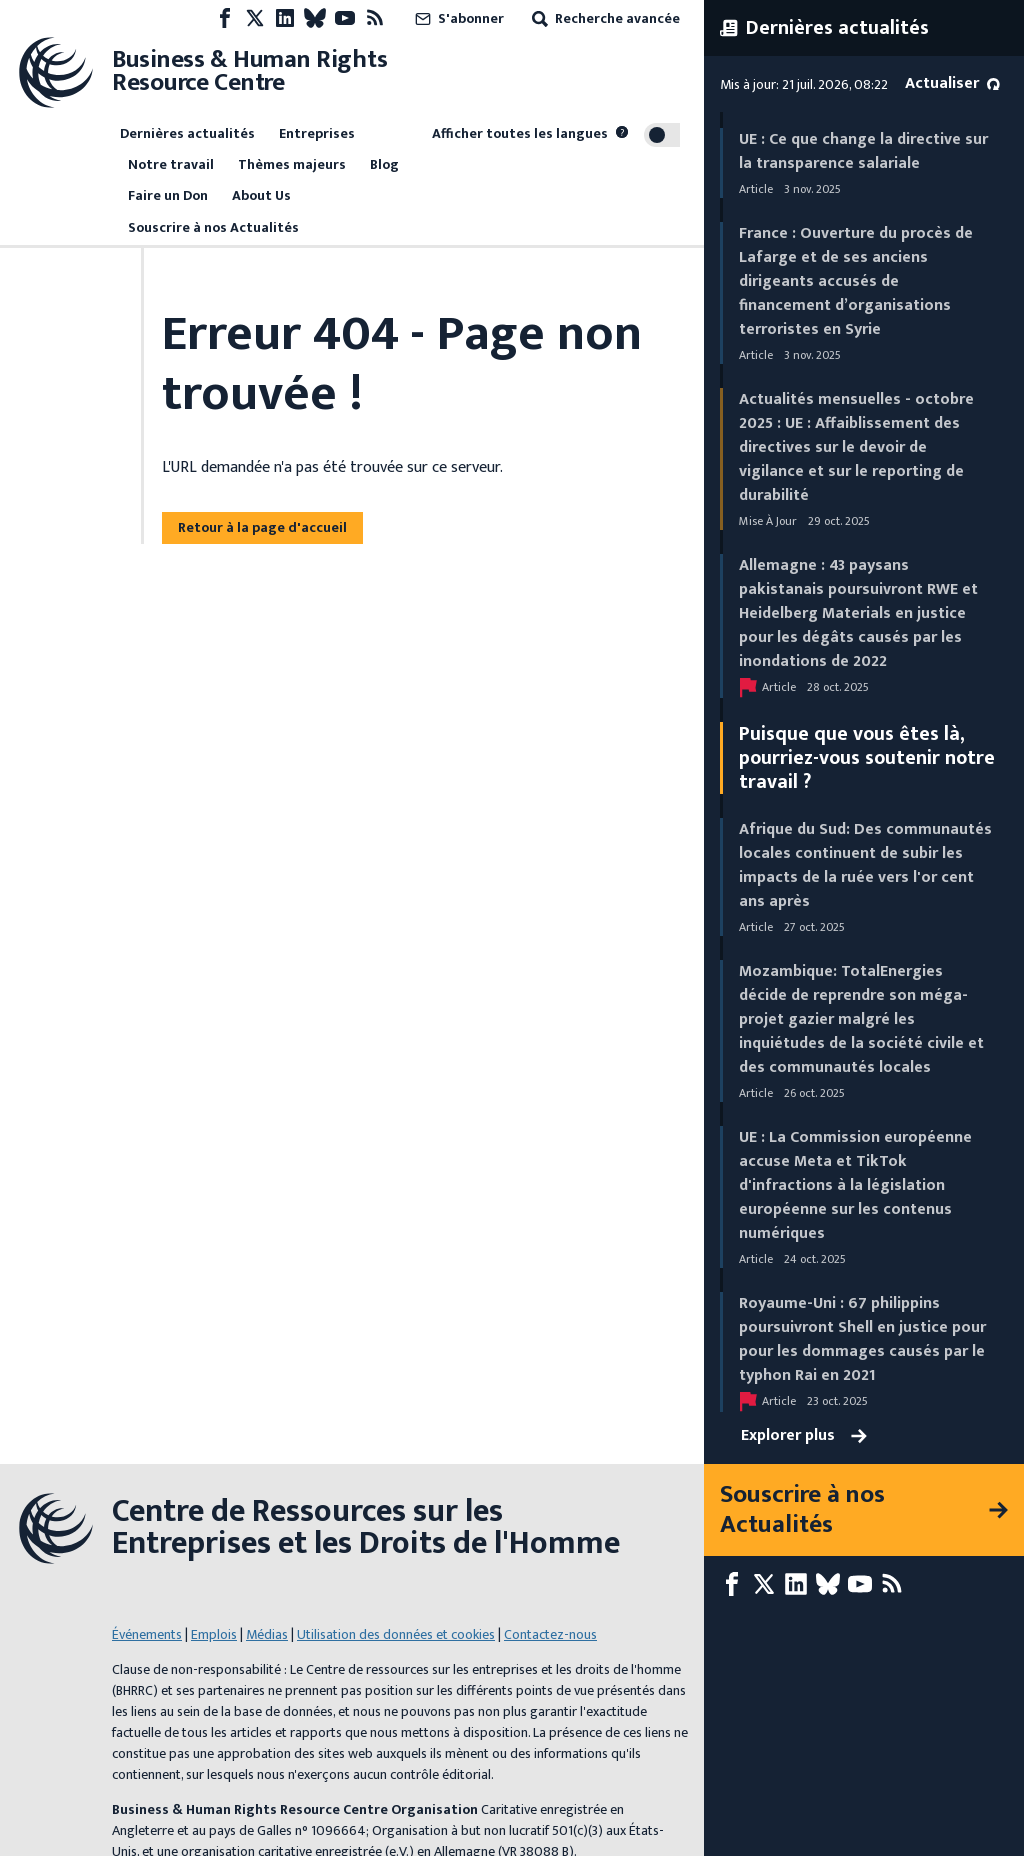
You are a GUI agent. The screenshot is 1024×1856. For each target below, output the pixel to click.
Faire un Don (168, 195)
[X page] (255, 18)
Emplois (214, 1598)
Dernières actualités (187, 133)
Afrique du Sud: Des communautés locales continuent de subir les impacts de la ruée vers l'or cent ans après (865, 865)
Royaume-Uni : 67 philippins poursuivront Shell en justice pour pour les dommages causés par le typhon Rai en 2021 (862, 1339)
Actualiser (952, 83)
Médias (267, 1598)
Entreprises (317, 133)
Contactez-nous (550, 1598)
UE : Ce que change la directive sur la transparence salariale (863, 151)
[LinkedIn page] (285, 18)
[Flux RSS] (375, 18)
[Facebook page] (225, 18)
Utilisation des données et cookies (396, 1598)
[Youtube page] (345, 18)
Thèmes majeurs (292, 164)
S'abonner (457, 18)
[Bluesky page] (315, 18)
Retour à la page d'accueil (262, 527)
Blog (384, 164)
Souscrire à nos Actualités (213, 227)
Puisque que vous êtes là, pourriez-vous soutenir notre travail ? (867, 758)
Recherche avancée (604, 18)
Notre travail (171, 164)
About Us (261, 195)
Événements (147, 1598)
